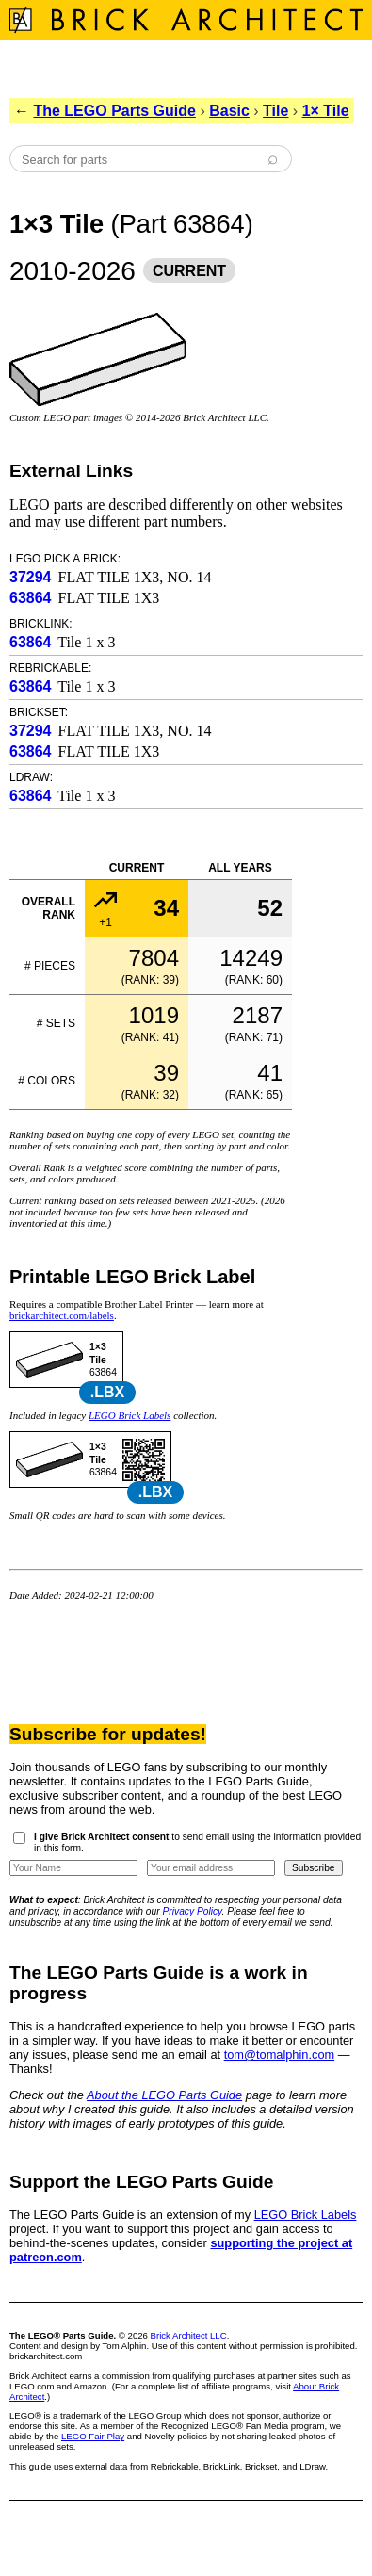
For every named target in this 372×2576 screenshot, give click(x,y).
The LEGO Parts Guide (114, 111)
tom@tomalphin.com (279, 2054)
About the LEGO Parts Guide (164, 2095)
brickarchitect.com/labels (61, 1315)
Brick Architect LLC (189, 2335)
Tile (275, 111)
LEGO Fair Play (92, 2436)
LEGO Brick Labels (129, 1415)
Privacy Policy (192, 1911)
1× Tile (325, 111)
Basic (229, 111)
